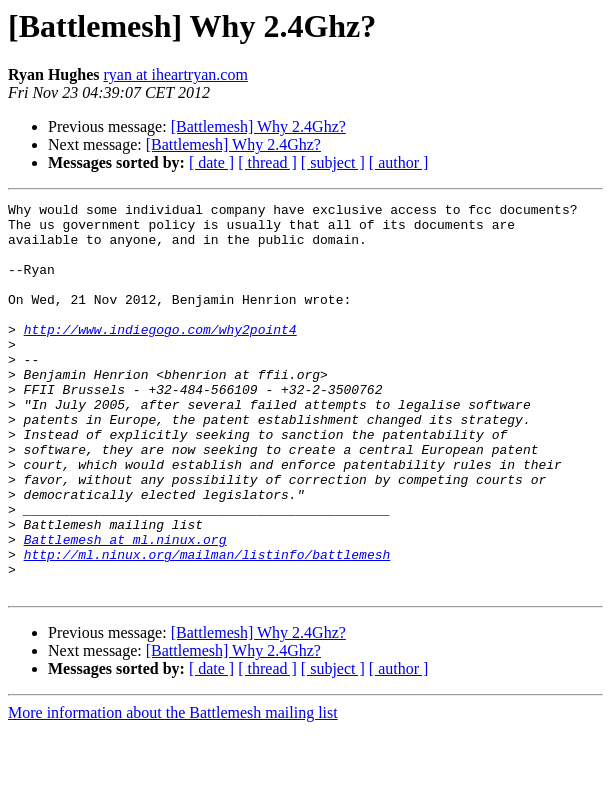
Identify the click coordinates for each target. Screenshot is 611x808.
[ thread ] (267, 162)
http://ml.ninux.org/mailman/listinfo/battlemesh (207, 626)
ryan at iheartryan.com (175, 74)
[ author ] (399, 162)
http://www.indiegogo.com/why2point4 (160, 356)
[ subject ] (333, 162)
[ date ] (211, 162)
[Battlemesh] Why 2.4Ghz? (258, 126)
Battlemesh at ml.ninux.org (125, 608)
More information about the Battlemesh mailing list (173, 790)
